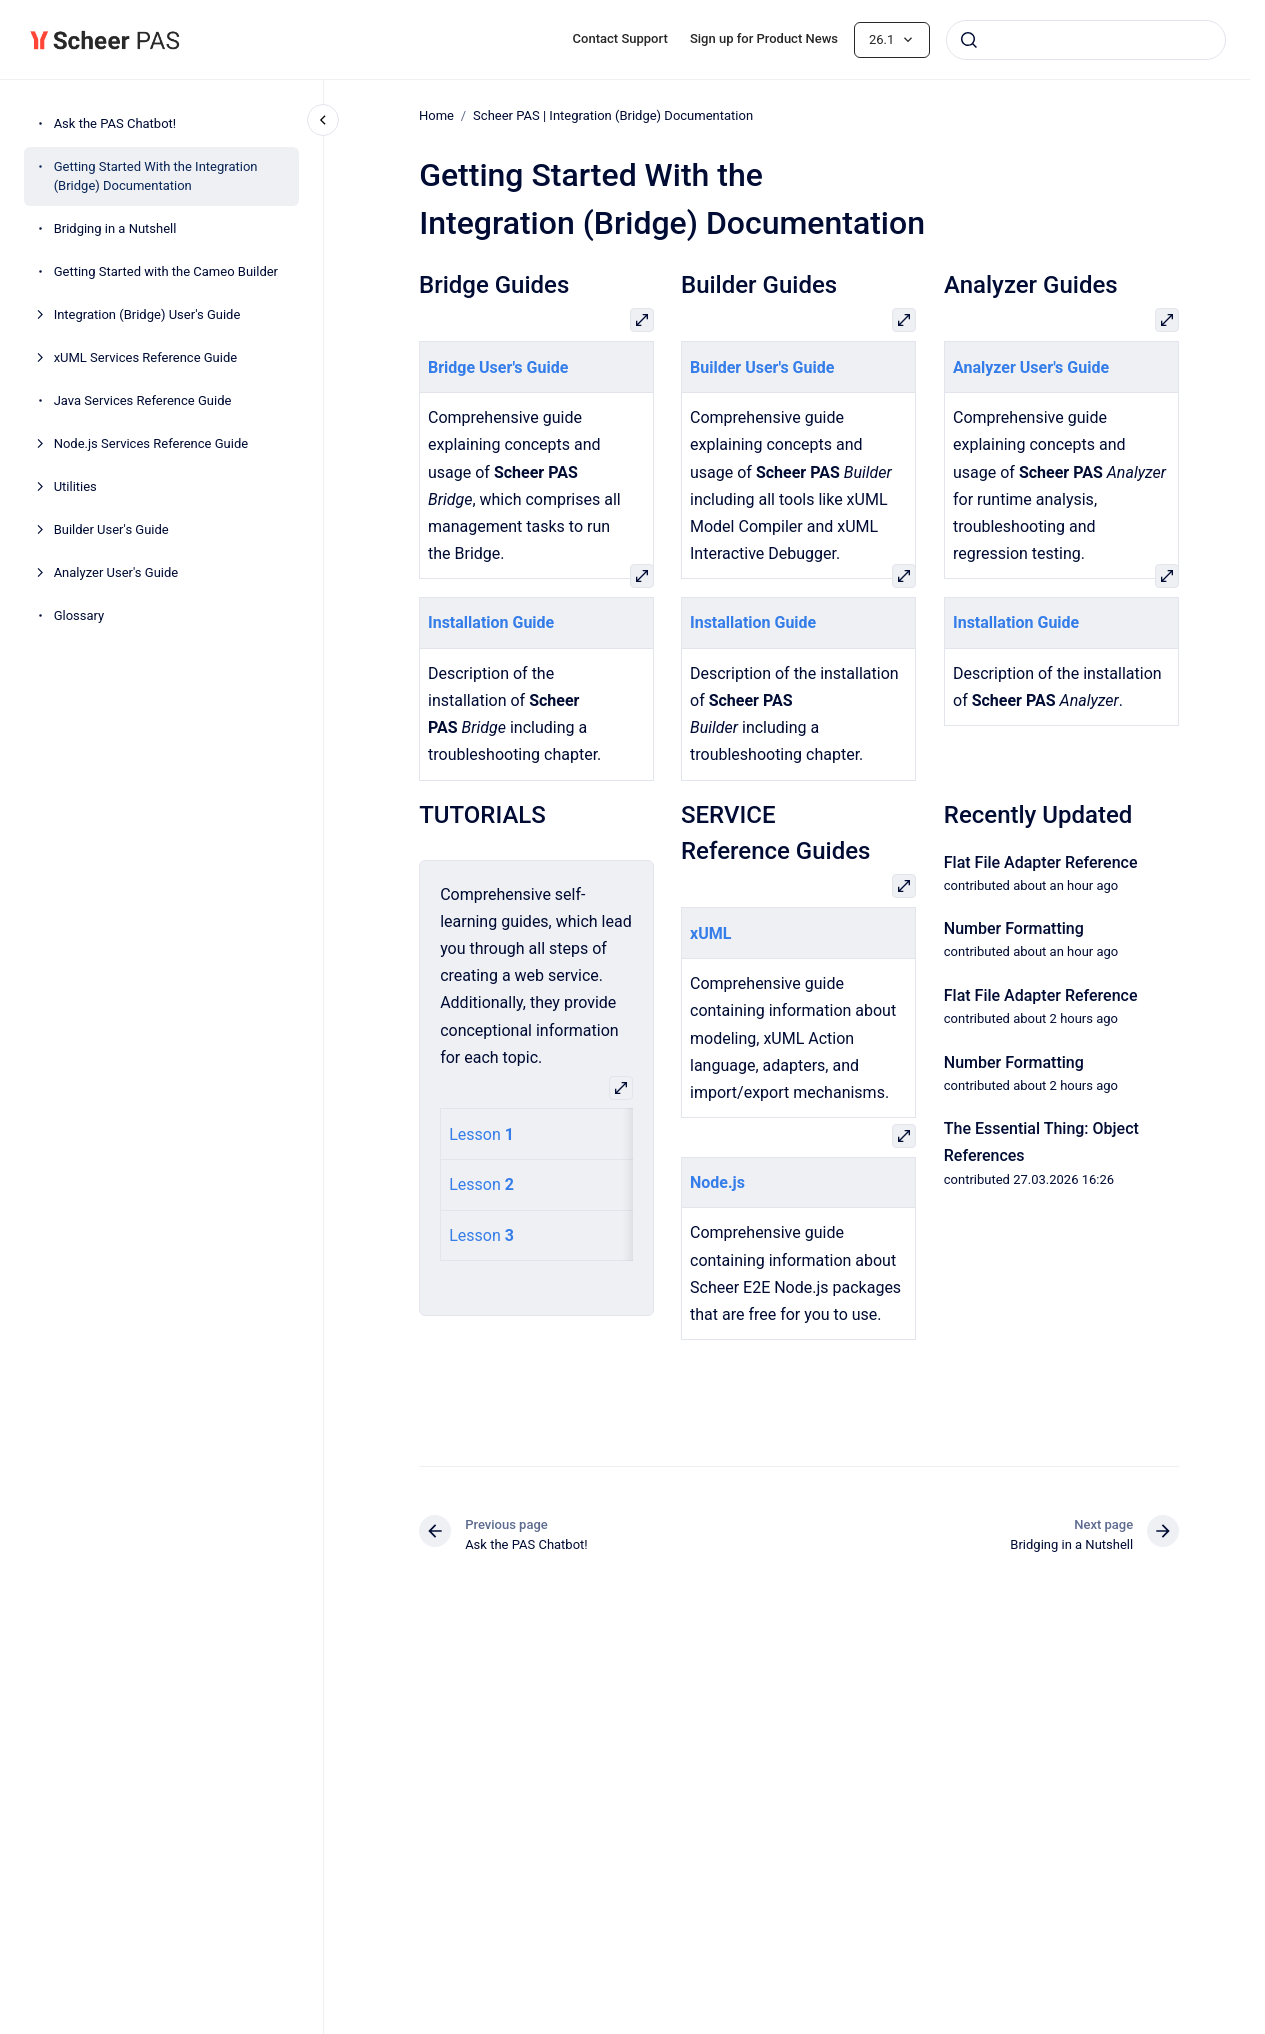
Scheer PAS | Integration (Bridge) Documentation (613, 115)
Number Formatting (1014, 928)
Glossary (79, 615)
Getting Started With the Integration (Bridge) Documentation (156, 176)
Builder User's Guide (111, 529)
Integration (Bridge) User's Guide (147, 314)
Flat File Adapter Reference (1041, 861)
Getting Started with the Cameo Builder (166, 271)
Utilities (75, 486)
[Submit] (969, 40)
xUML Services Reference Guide (146, 357)
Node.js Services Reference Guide (151, 443)
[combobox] (1086, 40)
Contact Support (620, 38)
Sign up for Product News (764, 38)
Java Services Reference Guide (143, 400)
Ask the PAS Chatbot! (115, 123)
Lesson (477, 1133)
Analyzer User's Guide (116, 572)
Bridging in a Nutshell (115, 228)
